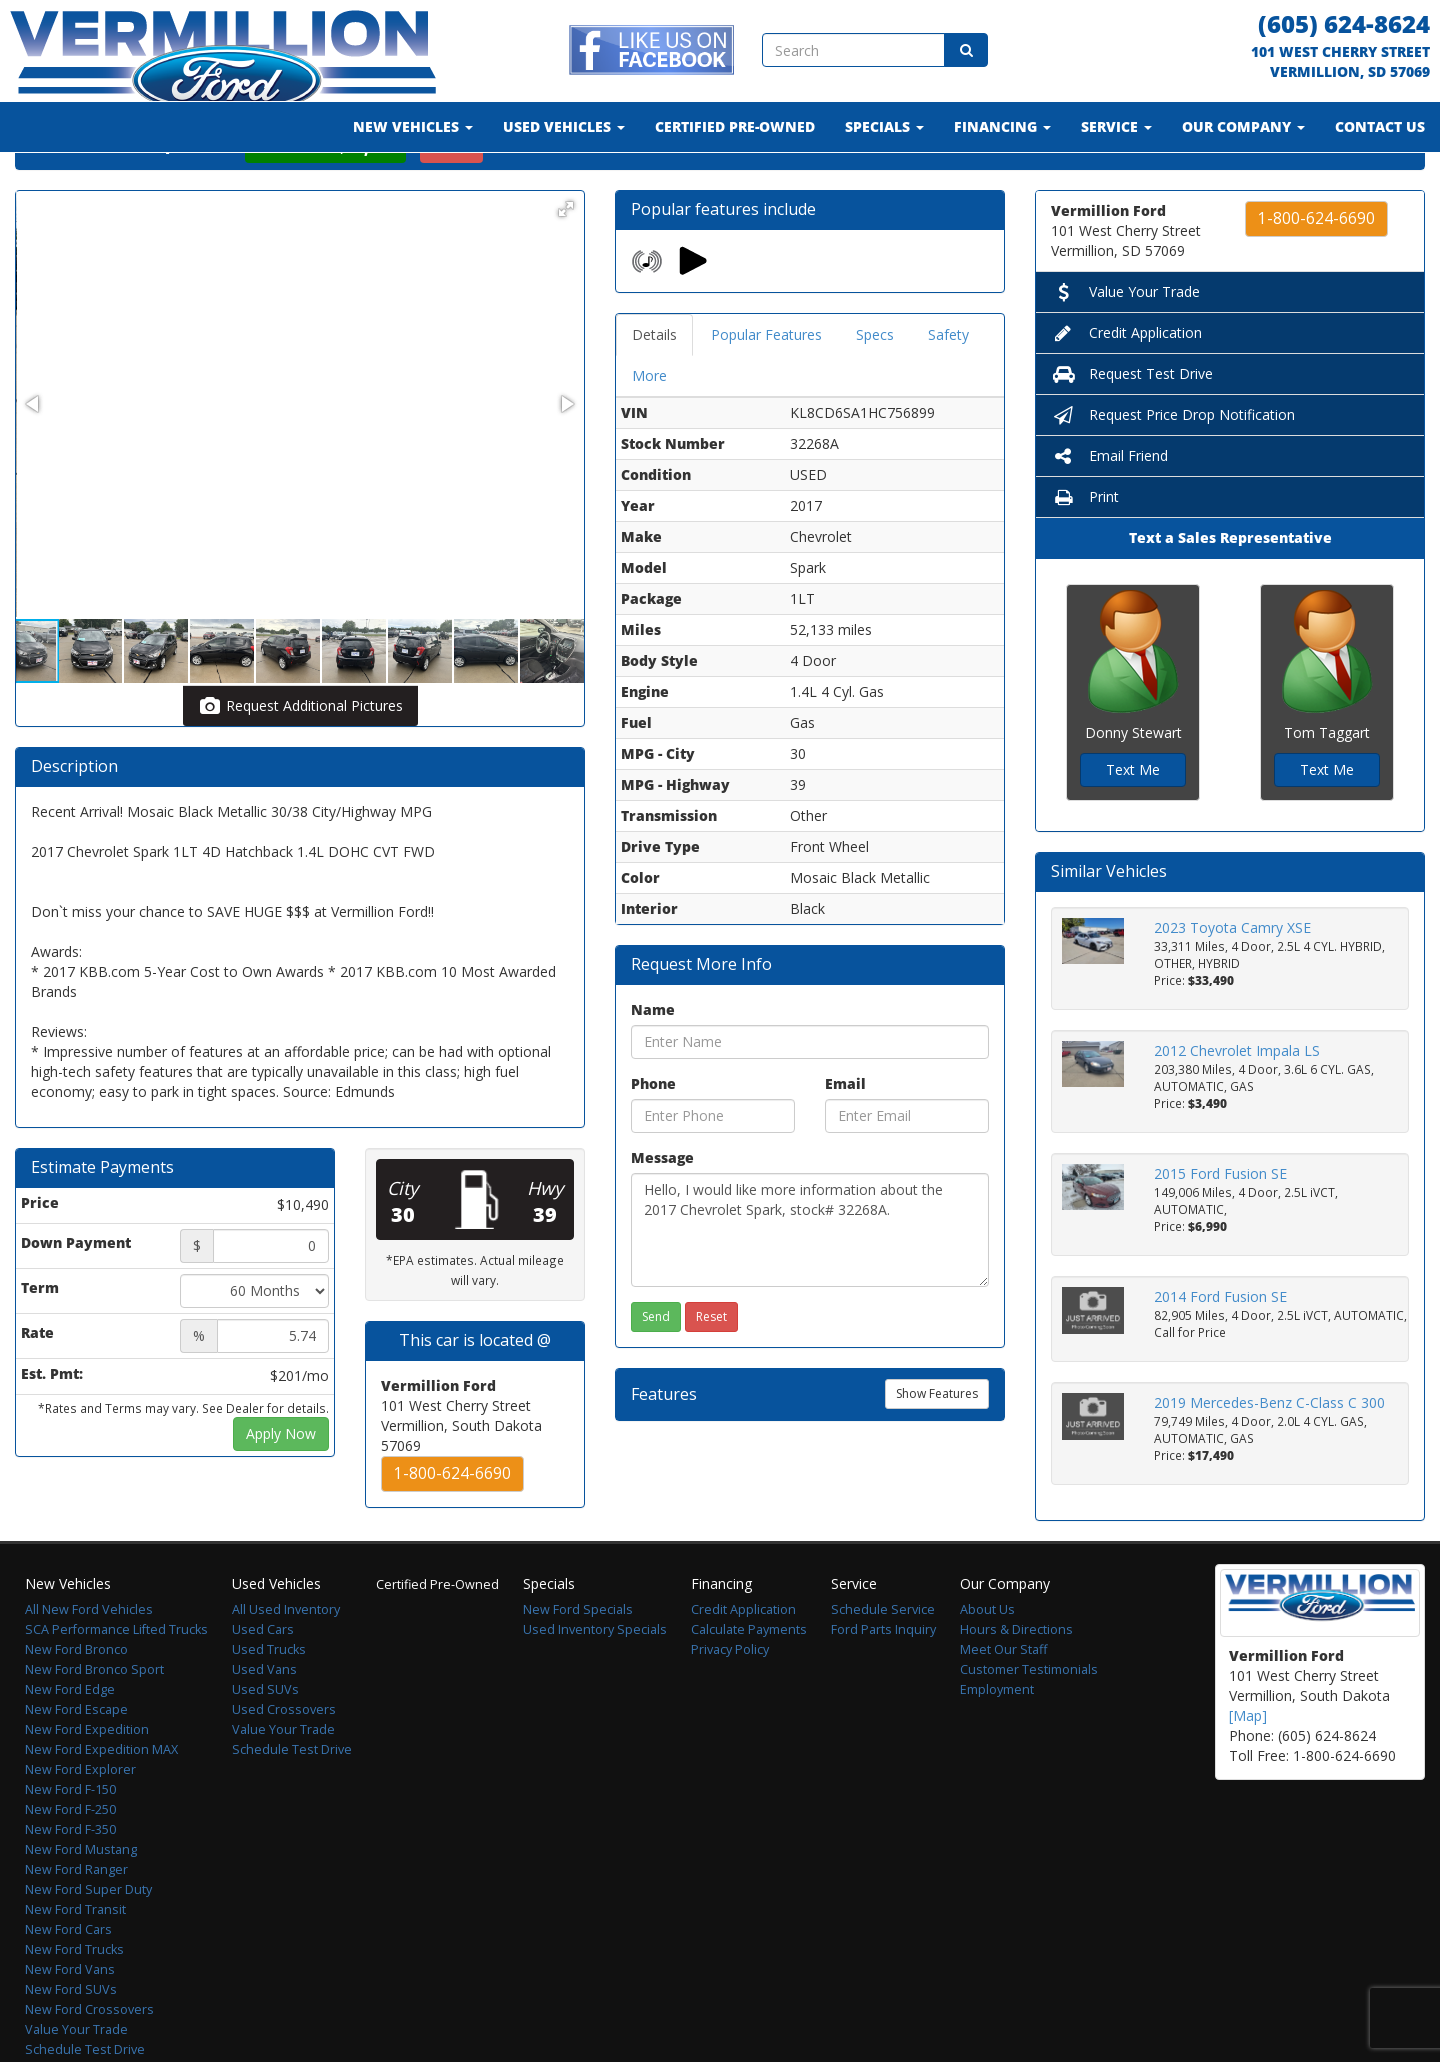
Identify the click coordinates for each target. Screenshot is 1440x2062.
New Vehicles (413, 126)
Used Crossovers (284, 1761)
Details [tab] (654, 386)
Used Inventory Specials (595, 1681)
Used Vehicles (564, 126)
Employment (997, 1741)
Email (845, 1135)
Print (1085, 548)
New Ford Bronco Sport (94, 1721)
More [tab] (649, 427)
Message (662, 1209)
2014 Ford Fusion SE (1220, 1348)
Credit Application (1126, 384)
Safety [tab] (948, 386)
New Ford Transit (75, 1961)
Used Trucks (269, 1701)
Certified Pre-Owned (735, 126)
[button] (566, 261)
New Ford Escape (76, 1761)
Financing (1002, 126)
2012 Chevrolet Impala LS (1237, 1102)
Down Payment (76, 1294)
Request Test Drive (1132, 425)
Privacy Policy (730, 1701)
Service (1116, 126)
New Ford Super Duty (88, 1941)
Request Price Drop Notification (1173, 466)
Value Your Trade (1125, 343)
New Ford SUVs (71, 2041)
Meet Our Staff (1003, 1701)
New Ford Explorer (80, 1821)
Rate (37, 1384)
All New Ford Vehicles (89, 1661)
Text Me (1133, 821)
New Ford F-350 (70, 1881)
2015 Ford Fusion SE (1220, 1225)
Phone (653, 1135)
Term (40, 1339)
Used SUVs (265, 1741)
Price (40, 1254)
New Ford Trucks (74, 2001)
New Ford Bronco (76, 1701)
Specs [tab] (875, 386)
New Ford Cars (68, 1981)
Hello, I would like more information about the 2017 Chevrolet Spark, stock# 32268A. (810, 1282)
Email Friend (1109, 507)
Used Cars (263, 1681)
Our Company (1243, 126)
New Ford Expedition (87, 1781)
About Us (987, 1661)
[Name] (810, 1094)
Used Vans (264, 1721)
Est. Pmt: (52, 1425)
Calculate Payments (749, 1681)
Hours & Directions (1016, 1681)
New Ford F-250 (70, 1861)
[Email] (907, 1168)
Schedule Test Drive (292, 1801)
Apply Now (281, 1485)
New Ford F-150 (70, 1841)
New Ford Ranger (76, 1921)
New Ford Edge (70, 1741)
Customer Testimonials (1029, 1721)
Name (653, 1061)
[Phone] (713, 1168)
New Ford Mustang (81, 1901)
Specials (884, 126)
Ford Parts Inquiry (883, 1681)
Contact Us (1380, 126)
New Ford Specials (578, 1661)
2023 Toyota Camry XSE (1232, 979)
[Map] (1248, 1767)
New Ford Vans (70, 2021)
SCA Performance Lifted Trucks (116, 1681)
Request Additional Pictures (300, 757)
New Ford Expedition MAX (101, 1801)
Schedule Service (883, 1661)
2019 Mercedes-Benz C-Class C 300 (1269, 1454)
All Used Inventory (286, 1661)
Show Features (937, 1445)
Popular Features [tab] (766, 386)
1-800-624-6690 (452, 1525)
